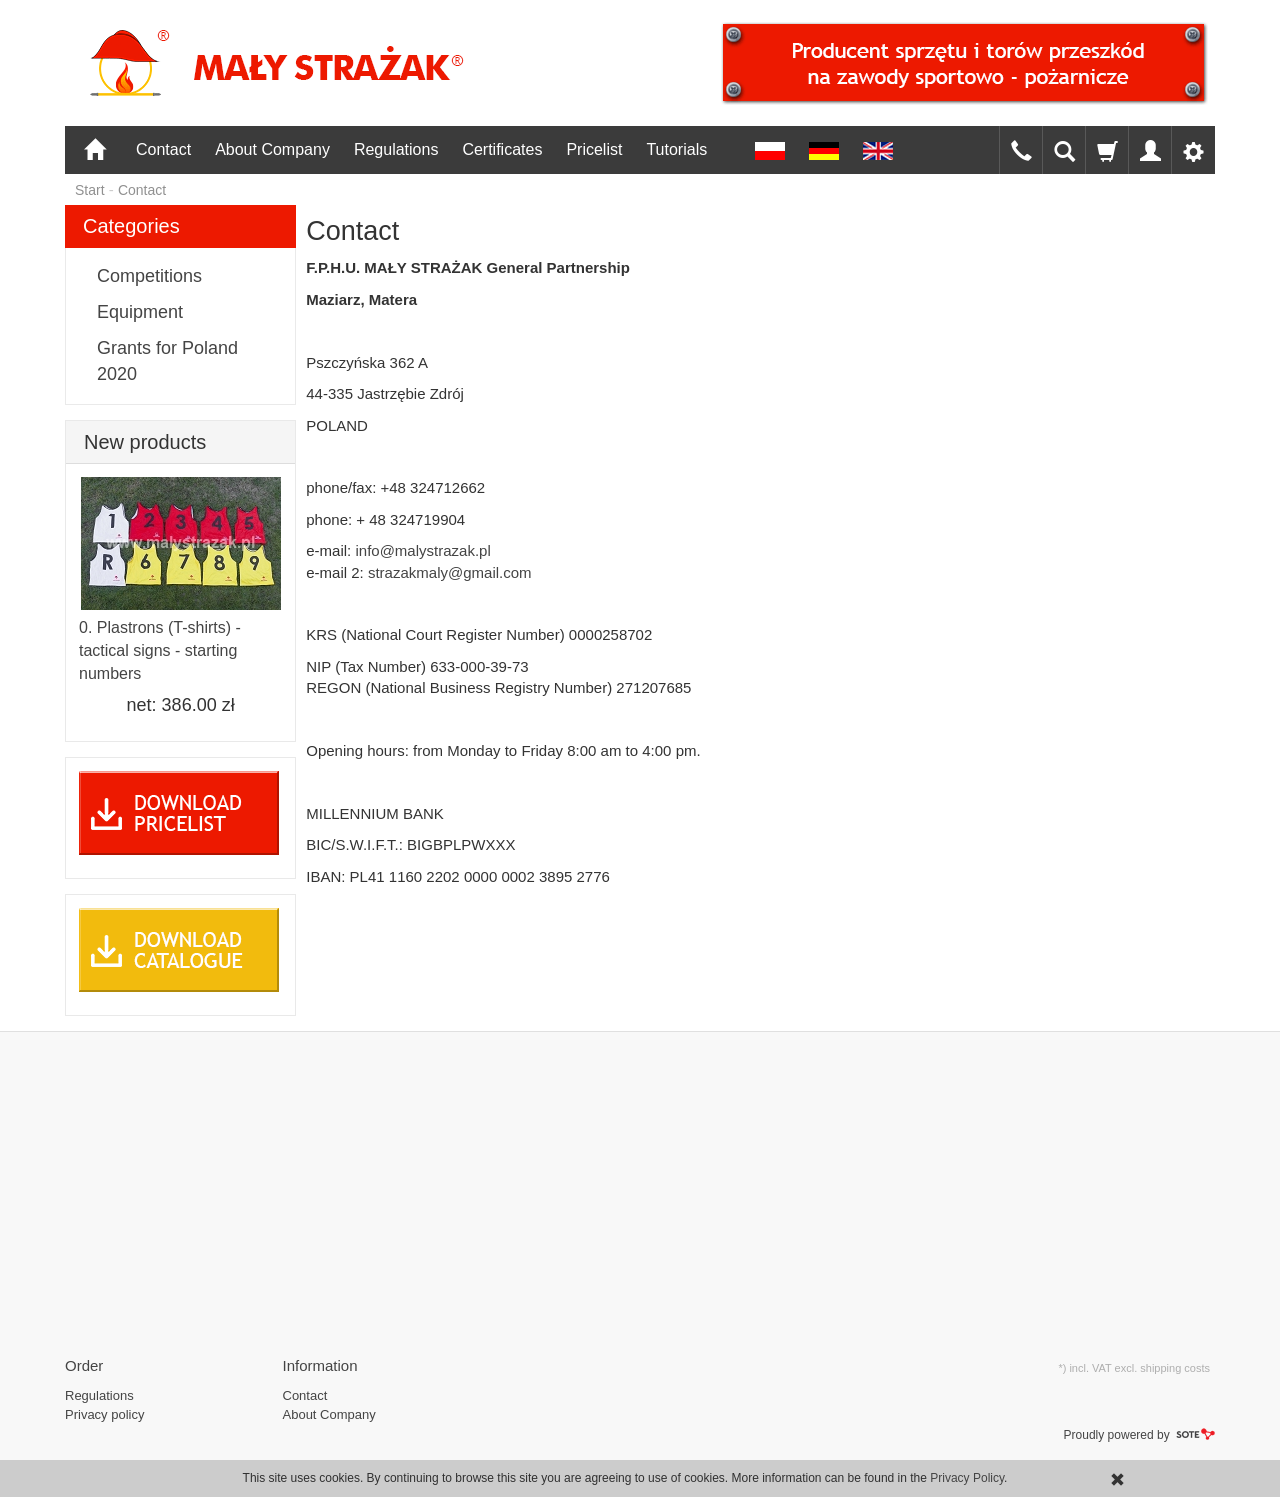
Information (320, 1365)
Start (90, 190)
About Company (272, 149)
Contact (163, 149)
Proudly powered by (1139, 1435)
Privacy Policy (967, 1478)
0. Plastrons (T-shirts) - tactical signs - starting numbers (160, 650)
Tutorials (676, 149)
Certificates (502, 149)
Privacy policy (104, 1414)
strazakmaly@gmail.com (450, 572)
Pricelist (594, 149)
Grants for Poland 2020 (167, 361)
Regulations (396, 149)
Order (84, 1365)
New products (145, 442)
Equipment (140, 312)
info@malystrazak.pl (422, 550)
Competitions (149, 276)
